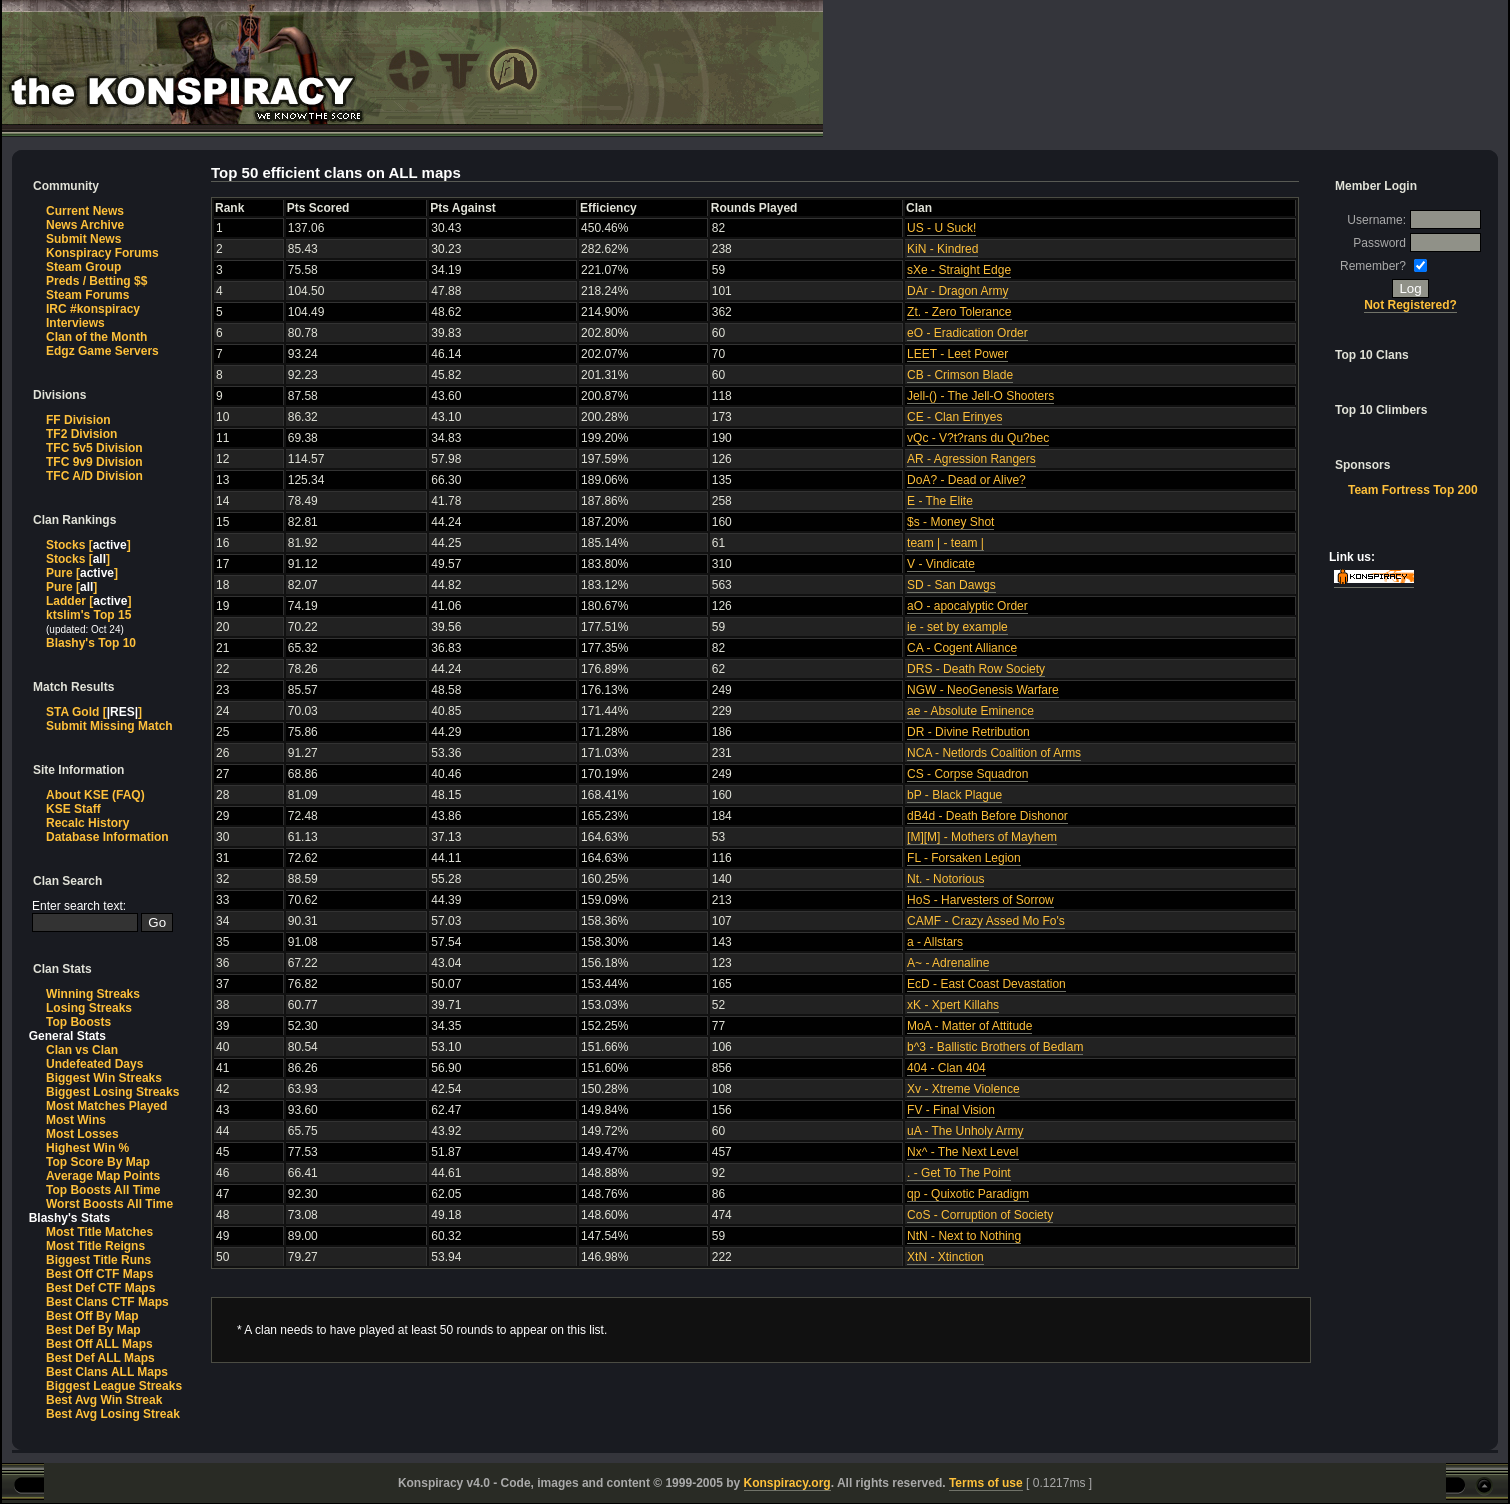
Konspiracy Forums (102, 253)
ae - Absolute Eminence (970, 711)
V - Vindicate (941, 564)
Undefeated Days (94, 1064)
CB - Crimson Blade (960, 375)
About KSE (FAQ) (95, 795)
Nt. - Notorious (945, 879)
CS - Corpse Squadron (967, 774)
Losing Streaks (89, 1008)
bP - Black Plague (954, 795)
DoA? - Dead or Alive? (966, 480)
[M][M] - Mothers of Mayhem (982, 837)
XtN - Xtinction (945, 1257)
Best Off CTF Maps (99, 1274)
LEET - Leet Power (957, 354)
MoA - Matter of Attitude (969, 1026)
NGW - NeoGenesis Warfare (983, 690)
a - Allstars (935, 942)
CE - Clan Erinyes (954, 417)
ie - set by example (957, 627)
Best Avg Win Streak (104, 1400)
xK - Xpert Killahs (953, 1005)
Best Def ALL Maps (100, 1358)
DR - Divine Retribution (968, 732)
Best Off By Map (92, 1316)
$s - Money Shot (950, 522)
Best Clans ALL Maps (107, 1372)
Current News (85, 211)
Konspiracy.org (787, 1483)
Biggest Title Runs (98, 1260)
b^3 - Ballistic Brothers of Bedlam (995, 1047)
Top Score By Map (98, 1162)
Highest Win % (87, 1148)
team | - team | (945, 543)
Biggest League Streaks (114, 1386)
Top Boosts (78, 1022)
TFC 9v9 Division (94, 462)
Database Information (107, 837)
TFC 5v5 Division (94, 448)
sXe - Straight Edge (959, 270)
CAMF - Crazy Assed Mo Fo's (986, 921)
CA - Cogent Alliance (962, 648)
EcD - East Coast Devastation (986, 984)
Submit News (83, 239)
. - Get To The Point (959, 1173)
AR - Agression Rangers (971, 459)
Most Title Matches (99, 1232)
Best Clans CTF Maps (107, 1302)
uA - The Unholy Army (965, 1131)
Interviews (75, 323)
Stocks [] (88, 545)
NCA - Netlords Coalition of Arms (994, 753)
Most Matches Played (106, 1106)
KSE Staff (73, 809)
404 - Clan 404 (946, 1068)
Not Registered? (1410, 305)
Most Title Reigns (95, 1246)
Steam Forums (87, 295)
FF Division (78, 420)
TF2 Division (81, 434)
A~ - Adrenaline (948, 963)
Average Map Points (103, 1176)
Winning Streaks (93, 994)
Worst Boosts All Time (109, 1204)
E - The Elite (940, 501)
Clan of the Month (96, 337)
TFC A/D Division (94, 476)
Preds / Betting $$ (96, 281)
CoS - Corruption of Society (980, 1215)
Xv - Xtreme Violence (963, 1089)
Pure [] (82, 573)
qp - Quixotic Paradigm (968, 1194)
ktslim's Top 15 (88, 615)
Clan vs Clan (82, 1050)
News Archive (85, 225)
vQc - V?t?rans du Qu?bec (978, 438)
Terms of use (986, 1483)
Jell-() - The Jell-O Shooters (980, 396)
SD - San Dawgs (951, 585)
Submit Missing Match (109, 726)
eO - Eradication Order (967, 333)
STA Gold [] (94, 712)
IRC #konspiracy (93, 309)
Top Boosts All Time (103, 1190)
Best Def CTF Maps (100, 1288)
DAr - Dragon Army (957, 291)
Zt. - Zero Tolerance (959, 312)
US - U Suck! (941, 228)
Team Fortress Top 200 (1413, 490)
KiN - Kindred (942, 249)
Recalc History (87, 823)
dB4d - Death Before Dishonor (987, 816)
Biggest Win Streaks (104, 1078)
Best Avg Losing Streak (113, 1414)
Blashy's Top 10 (91, 643)
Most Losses (82, 1134)
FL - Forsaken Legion (964, 858)
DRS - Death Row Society (976, 669)
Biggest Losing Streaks (112, 1092)
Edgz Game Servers (102, 351)
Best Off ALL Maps (99, 1344)
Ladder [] (88, 601)
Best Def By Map (93, 1330)
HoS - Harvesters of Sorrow (980, 900)
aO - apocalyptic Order (967, 606)
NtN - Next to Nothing (964, 1236)
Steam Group (83, 267)
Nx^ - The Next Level (962, 1152)
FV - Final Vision (951, 1110)
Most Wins (76, 1120)
